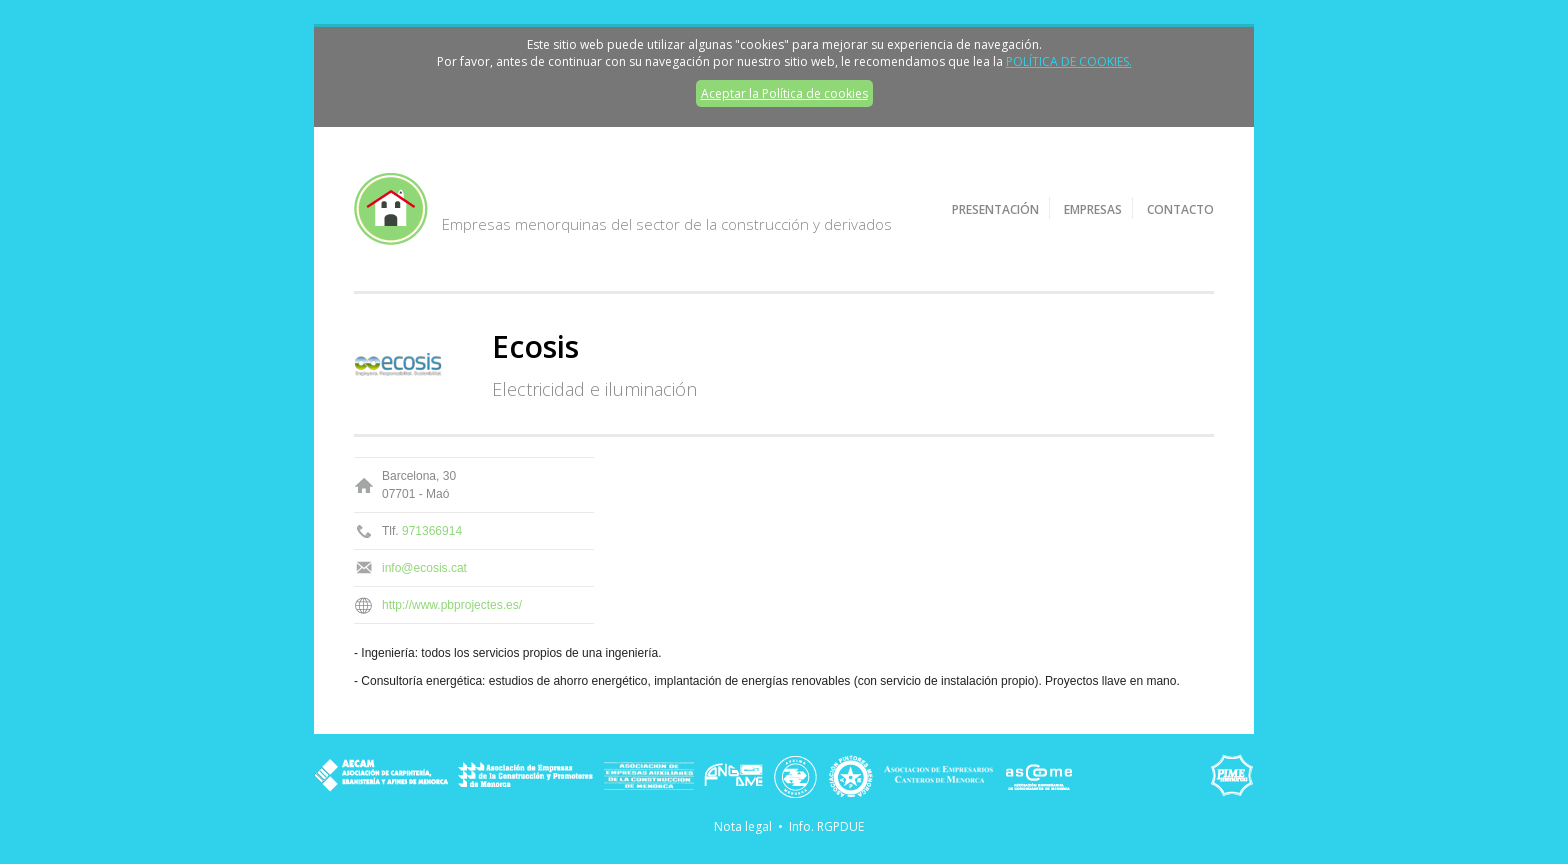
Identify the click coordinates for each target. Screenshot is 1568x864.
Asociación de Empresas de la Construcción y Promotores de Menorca (526, 776)
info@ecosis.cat (424, 568)
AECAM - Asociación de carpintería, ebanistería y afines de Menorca (381, 776)
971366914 (432, 531)
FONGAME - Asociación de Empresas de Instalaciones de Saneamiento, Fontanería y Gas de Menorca (733, 776)
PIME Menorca (1232, 776)
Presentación (995, 209)
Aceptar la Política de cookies (784, 93)
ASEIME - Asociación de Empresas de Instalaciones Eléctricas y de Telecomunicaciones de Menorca (795, 776)
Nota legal (743, 826)
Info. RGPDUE (826, 826)
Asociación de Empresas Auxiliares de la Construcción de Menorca (649, 776)
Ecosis (535, 346)
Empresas (1093, 209)
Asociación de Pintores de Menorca (850, 776)
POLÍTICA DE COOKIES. (1069, 61)
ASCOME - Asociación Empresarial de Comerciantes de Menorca (1039, 776)
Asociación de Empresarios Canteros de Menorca (939, 776)
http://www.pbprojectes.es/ (452, 605)
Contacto (1180, 209)
